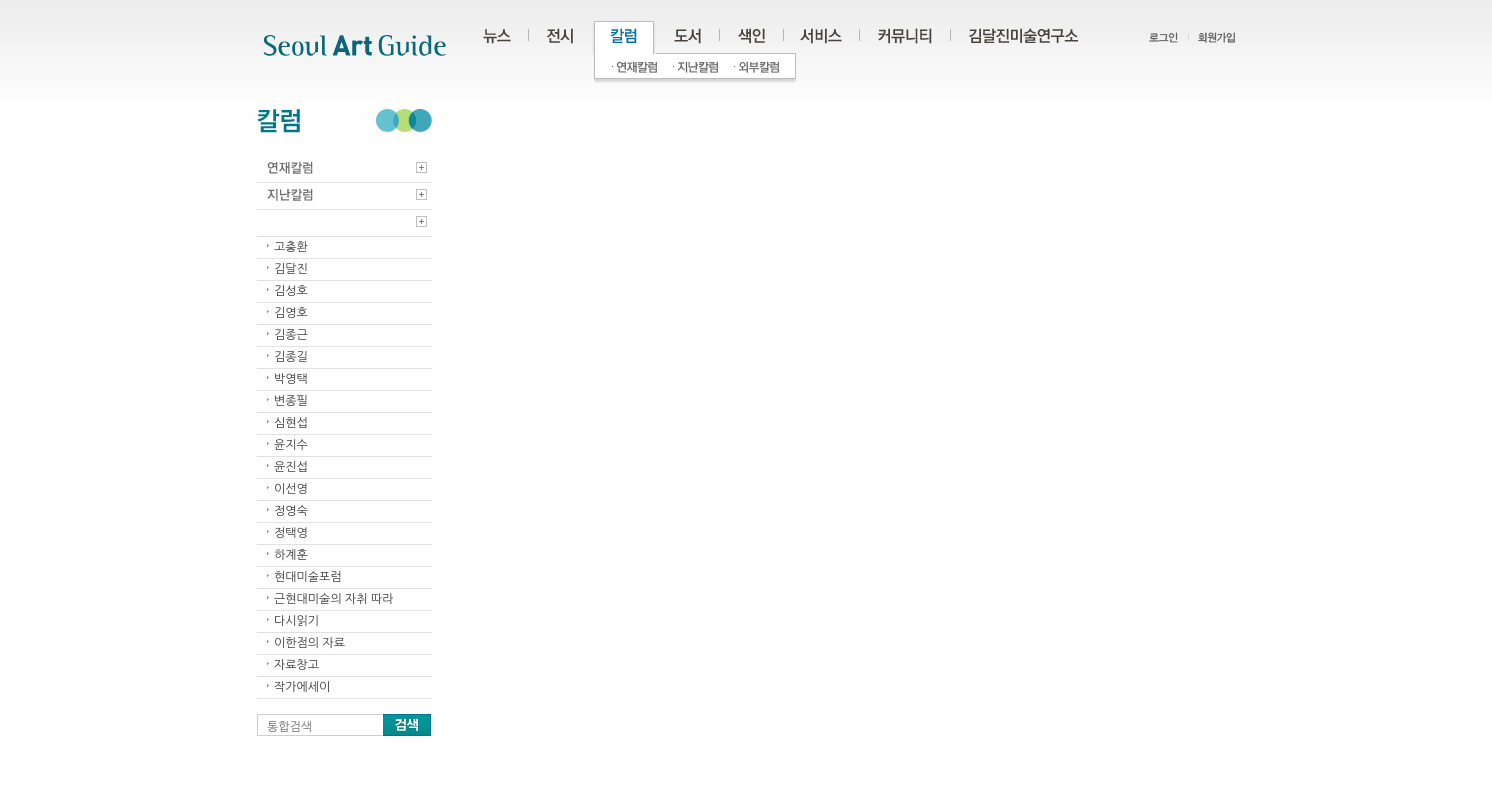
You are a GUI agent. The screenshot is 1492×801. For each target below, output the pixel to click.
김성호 (291, 291)
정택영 (291, 533)
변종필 (291, 401)
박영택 (291, 379)
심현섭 (291, 423)
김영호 (291, 313)
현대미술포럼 (308, 577)
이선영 (291, 489)
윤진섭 (291, 467)
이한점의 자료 (309, 643)
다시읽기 (296, 621)
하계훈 (291, 555)
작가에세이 (302, 687)
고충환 (291, 247)
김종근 (291, 335)
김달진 (291, 269)
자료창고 (296, 665)
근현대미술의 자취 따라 (334, 599)
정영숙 (291, 511)
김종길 (291, 357)
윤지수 (291, 445)
